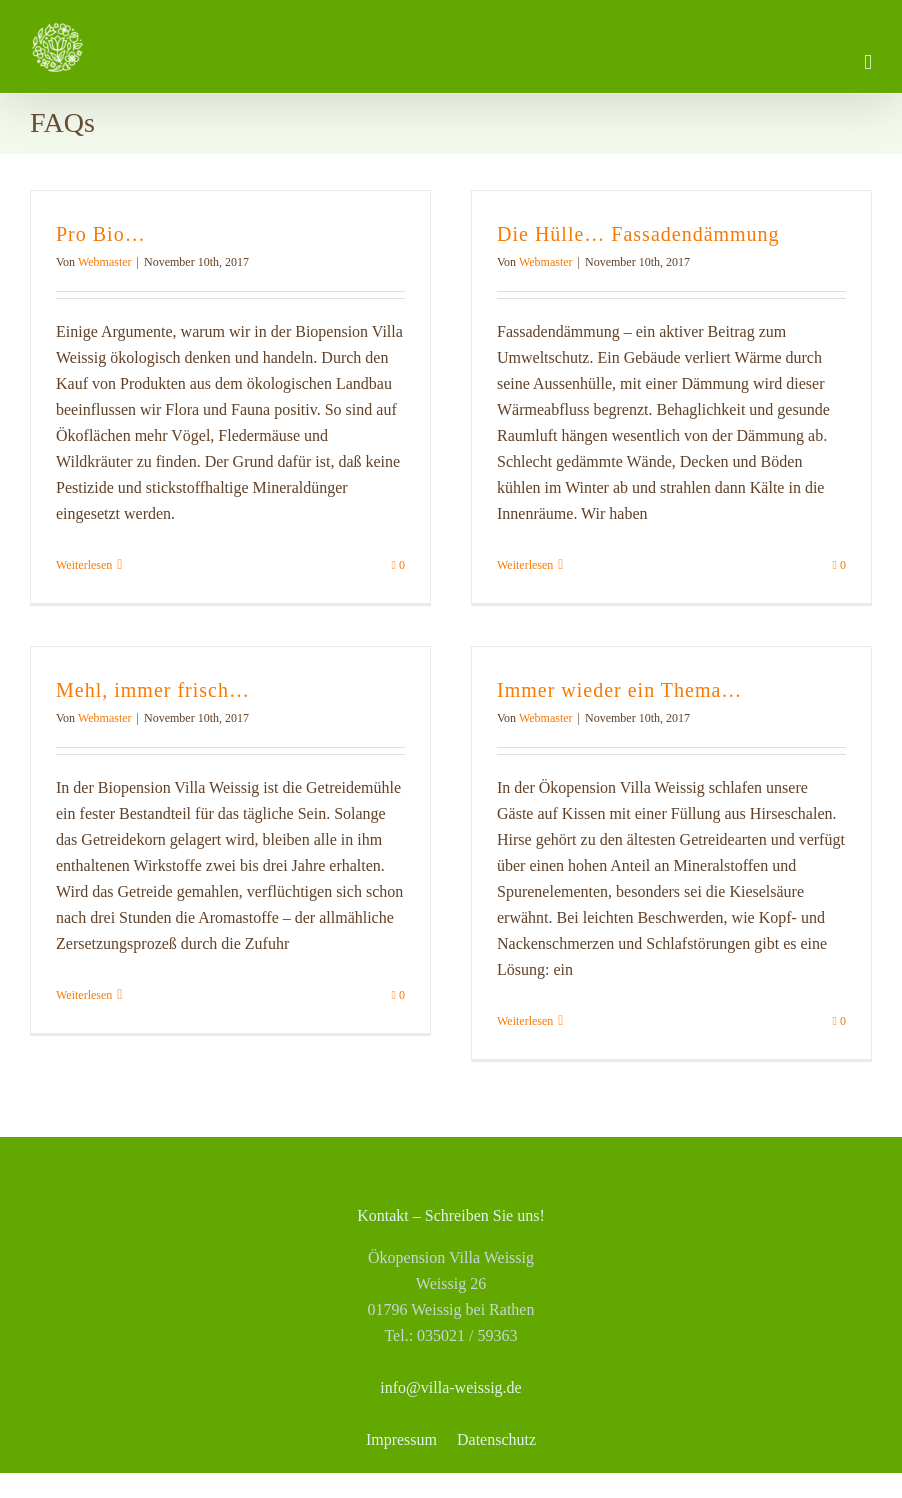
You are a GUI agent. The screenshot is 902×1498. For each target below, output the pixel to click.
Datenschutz (496, 1439)
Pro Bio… (101, 234)
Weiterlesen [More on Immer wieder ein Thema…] (525, 1021)
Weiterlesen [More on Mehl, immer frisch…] (84, 995)
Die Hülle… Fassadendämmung (638, 234)
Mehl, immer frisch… (153, 690)
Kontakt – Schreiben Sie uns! (451, 1215)
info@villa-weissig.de (450, 1387)
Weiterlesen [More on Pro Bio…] (84, 565)
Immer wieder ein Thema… (619, 690)
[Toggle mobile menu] (868, 62)
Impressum (401, 1439)
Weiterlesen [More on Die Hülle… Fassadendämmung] (525, 565)
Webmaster (105, 262)
